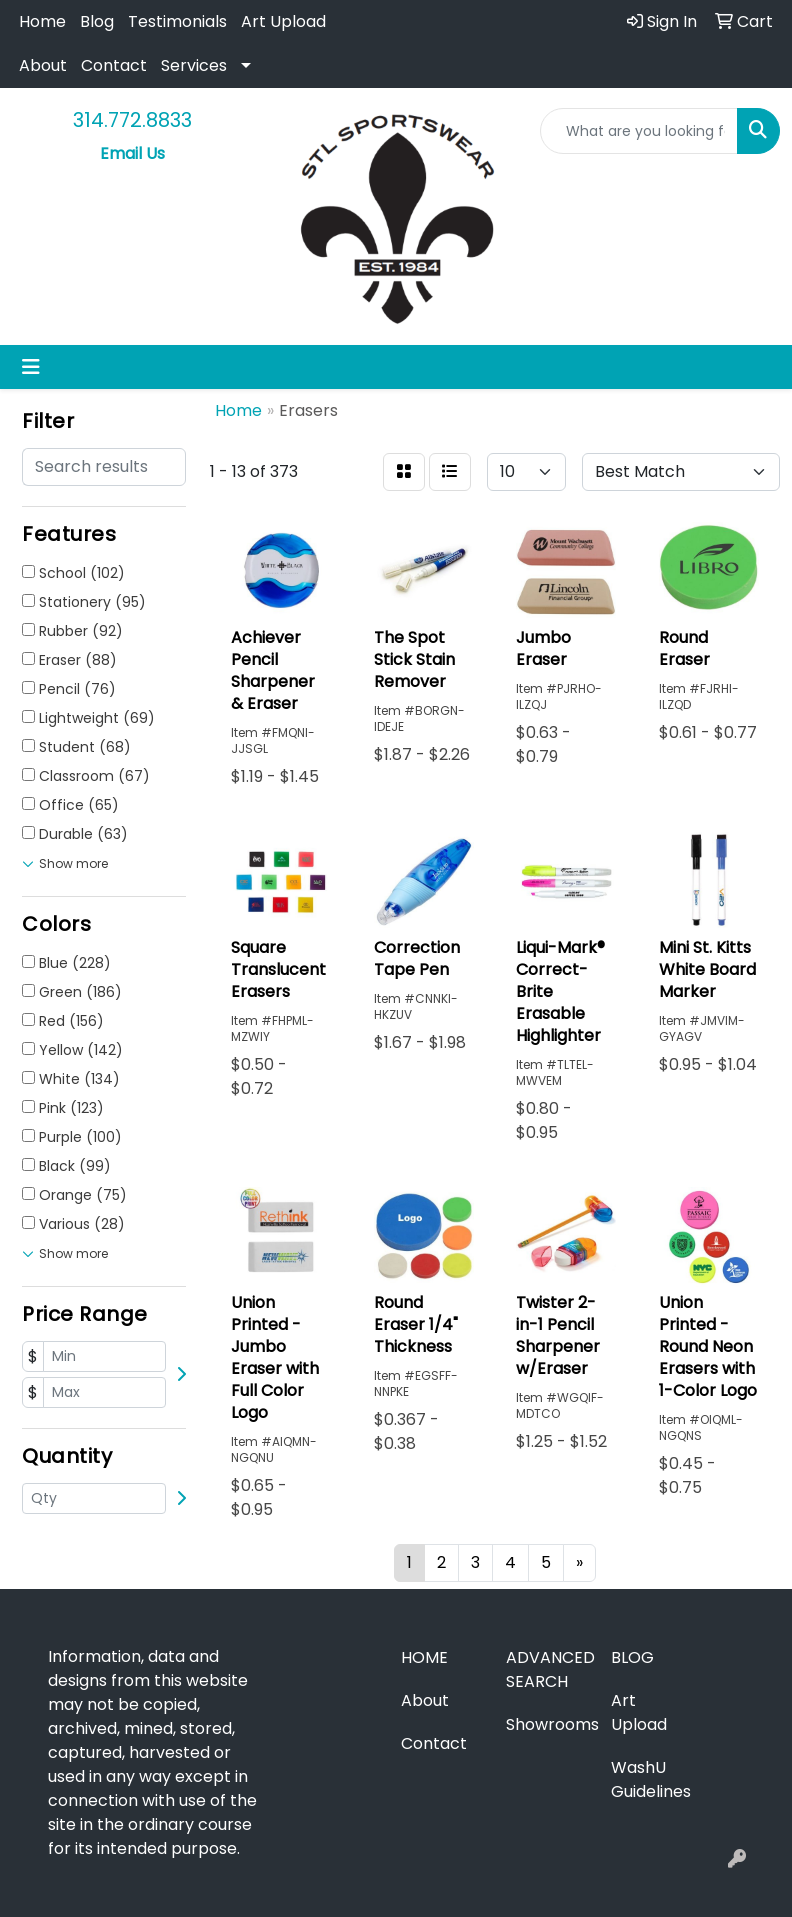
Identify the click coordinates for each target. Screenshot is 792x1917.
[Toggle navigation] (31, 367)
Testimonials (177, 21)
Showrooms (546, 1724)
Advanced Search (546, 1669)
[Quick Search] (639, 131)
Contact (114, 65)
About (43, 65)
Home (42, 21)
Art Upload (283, 21)
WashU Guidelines (651, 1779)
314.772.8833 (132, 120)
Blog (97, 21)
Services (194, 65)
